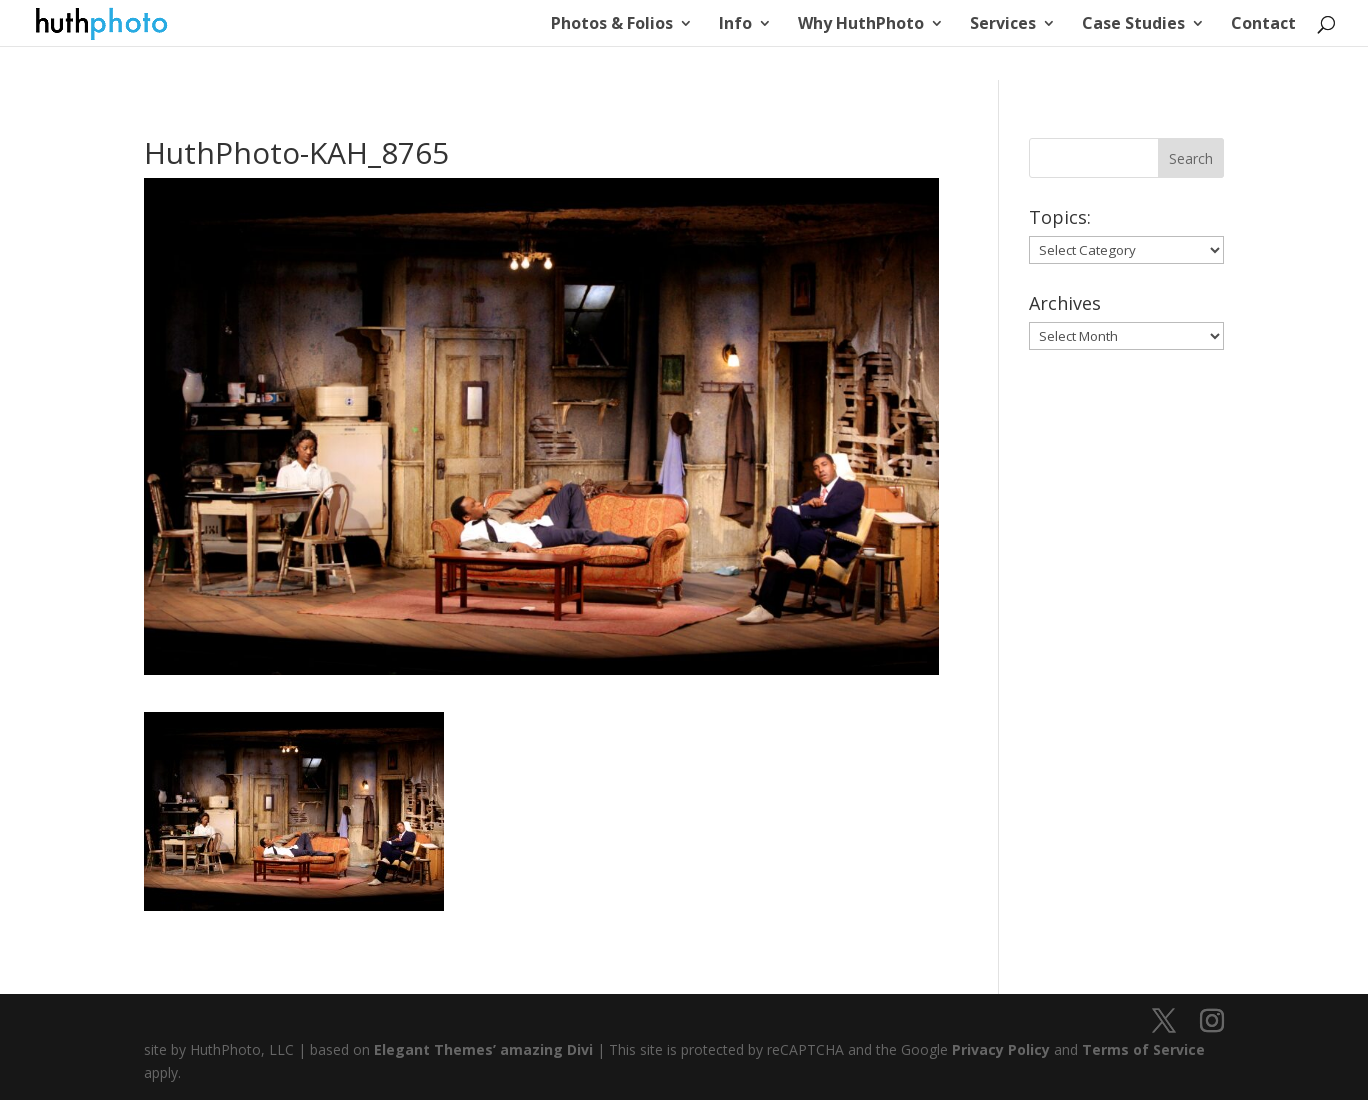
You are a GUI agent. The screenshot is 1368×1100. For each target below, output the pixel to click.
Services (1003, 25)
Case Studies (1133, 25)
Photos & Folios (612, 25)
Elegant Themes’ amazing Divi (481, 1049)
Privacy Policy (1001, 1049)
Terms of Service (1143, 1049)
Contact (1263, 25)
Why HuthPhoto (861, 25)
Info (735, 25)
